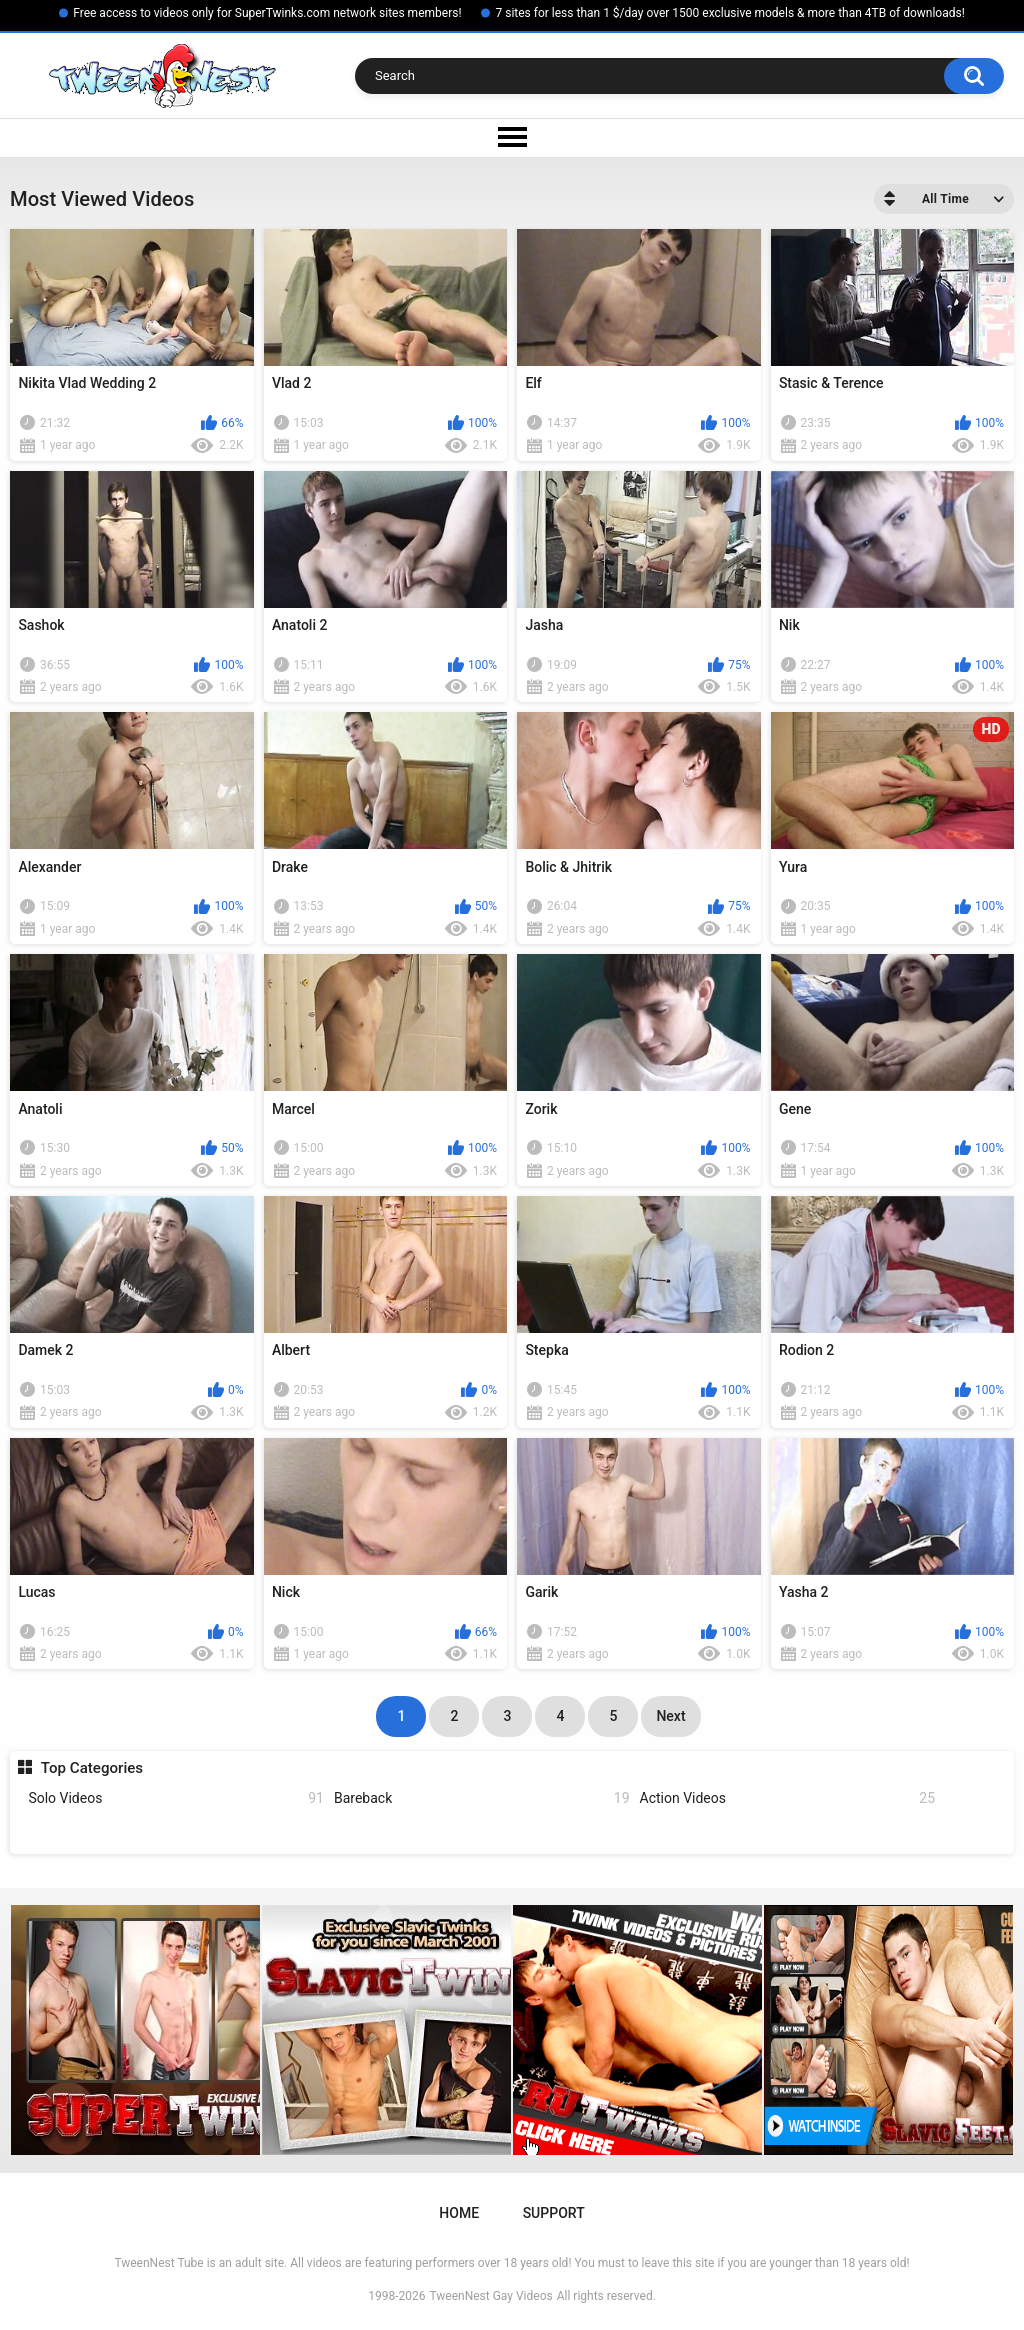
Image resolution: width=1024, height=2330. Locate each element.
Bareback (482, 1798)
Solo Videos (176, 1798)
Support (554, 2213)
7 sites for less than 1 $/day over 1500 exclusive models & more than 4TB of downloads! (729, 13)
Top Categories (92, 1768)
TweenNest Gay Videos (490, 2296)
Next (670, 1716)
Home (459, 2213)
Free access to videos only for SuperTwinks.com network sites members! (267, 13)
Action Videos (788, 1798)
